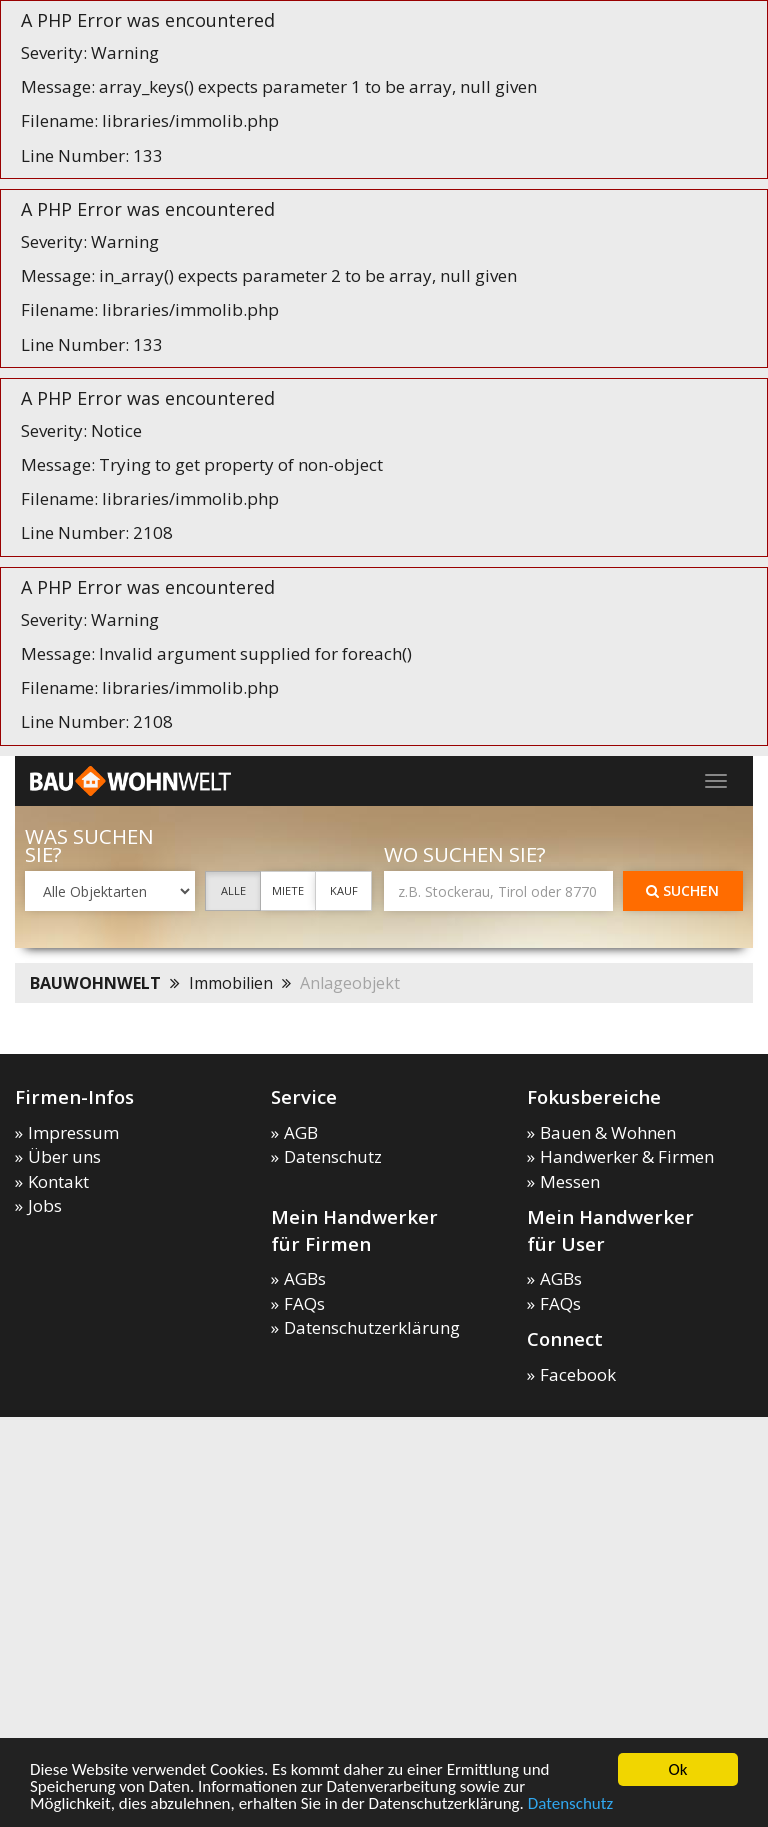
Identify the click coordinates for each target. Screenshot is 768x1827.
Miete (288, 890)
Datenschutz (570, 1803)
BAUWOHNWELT (95, 983)
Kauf (344, 890)
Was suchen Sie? (89, 845)
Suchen (682, 890)
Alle (233, 890)
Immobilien (231, 983)
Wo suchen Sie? (465, 854)
